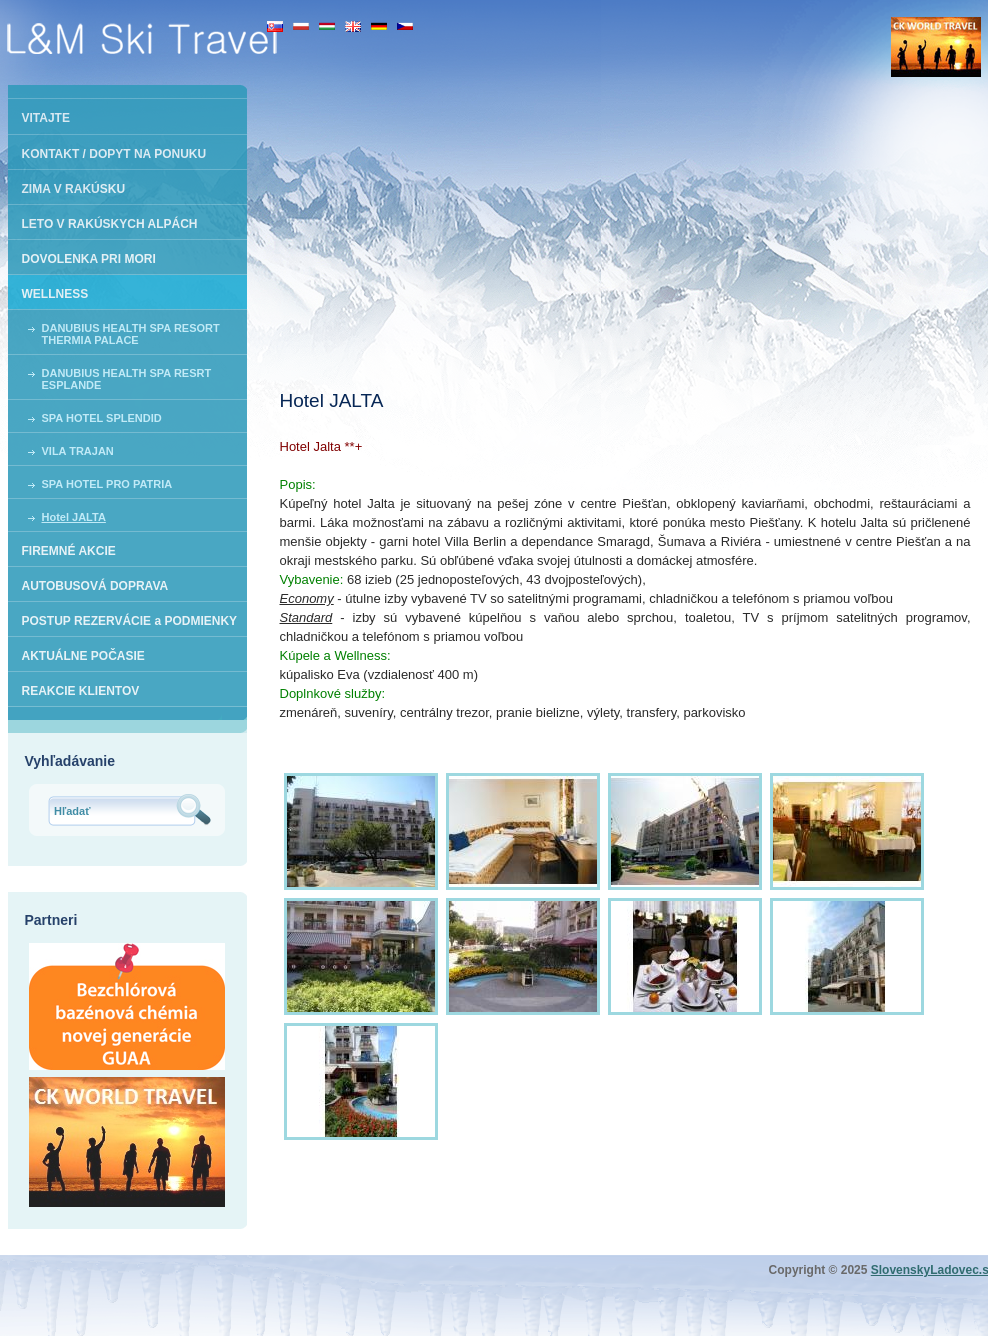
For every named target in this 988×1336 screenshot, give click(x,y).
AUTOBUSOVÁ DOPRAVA (95, 586)
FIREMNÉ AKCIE (69, 551)
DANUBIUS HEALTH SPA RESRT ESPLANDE (127, 379)
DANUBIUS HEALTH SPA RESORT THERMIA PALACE (131, 334)
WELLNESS (55, 294)
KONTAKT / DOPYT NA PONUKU (114, 154)
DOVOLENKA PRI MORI (89, 259)
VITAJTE (46, 118)
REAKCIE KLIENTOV (81, 691)
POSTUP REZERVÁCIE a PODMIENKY (130, 621)
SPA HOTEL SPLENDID (102, 418)
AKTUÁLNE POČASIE (83, 656)
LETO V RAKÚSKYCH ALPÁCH (110, 224)
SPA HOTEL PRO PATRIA (107, 484)
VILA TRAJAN (78, 451)
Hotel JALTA (74, 517)
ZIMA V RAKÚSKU (74, 189)
